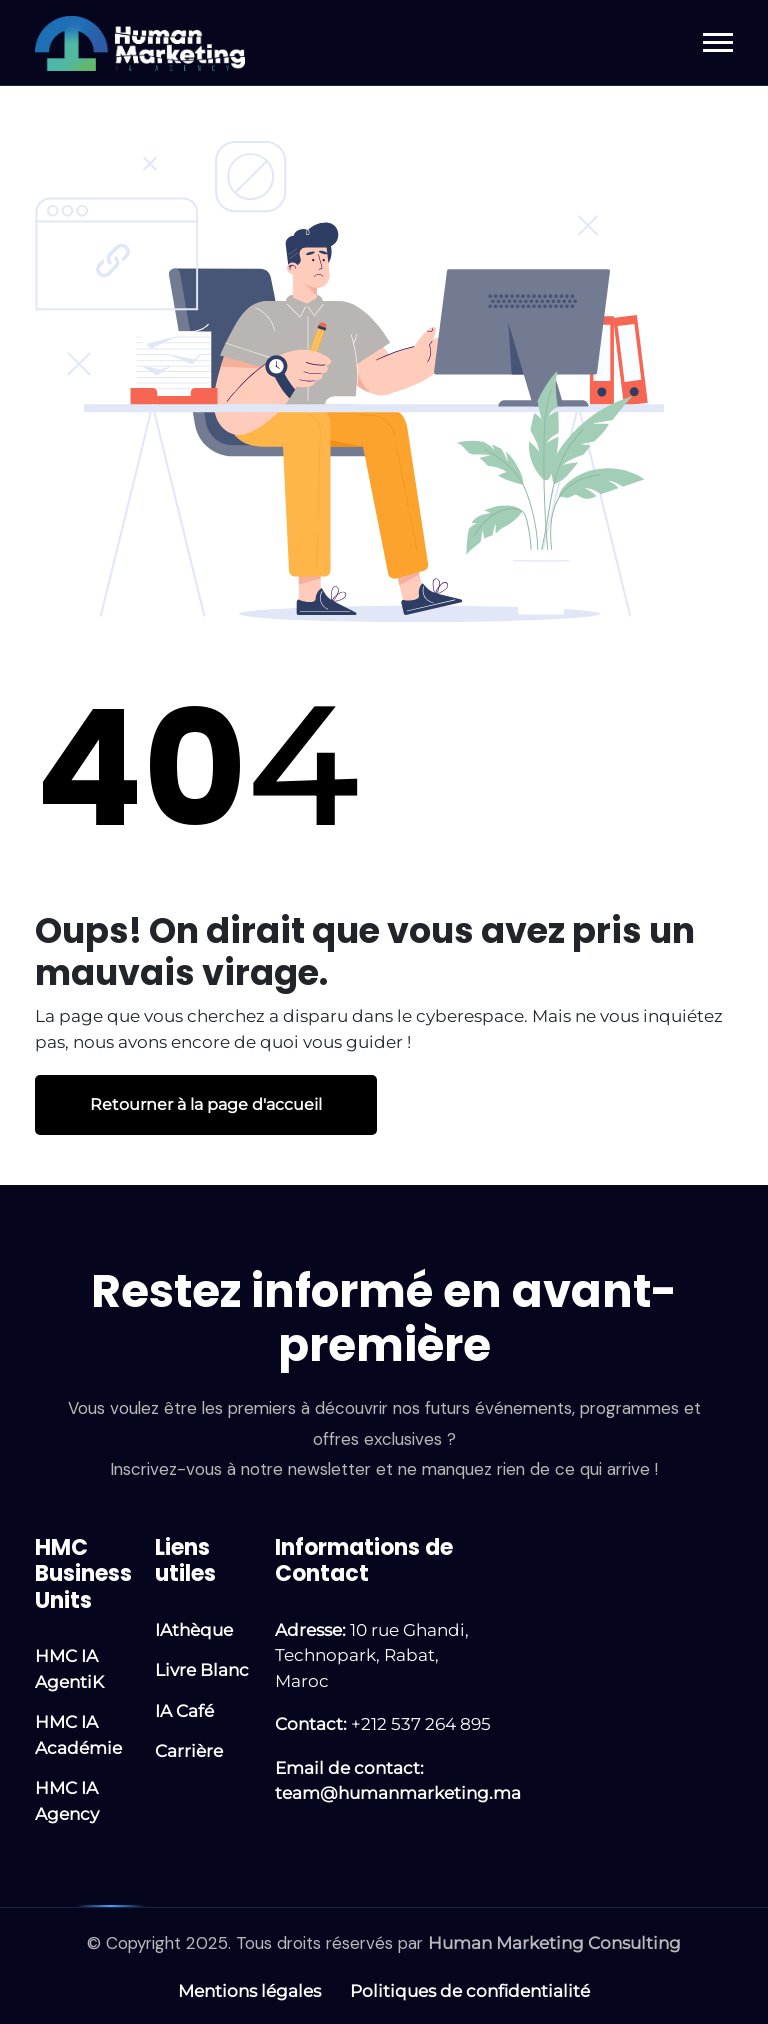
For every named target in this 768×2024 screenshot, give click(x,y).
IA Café (184, 1711)
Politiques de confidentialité (470, 1991)
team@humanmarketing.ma (398, 1793)
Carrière (189, 1751)
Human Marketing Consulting (554, 1943)
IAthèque (194, 1630)
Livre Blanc (202, 1670)
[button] (718, 42)
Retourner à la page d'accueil (206, 1105)
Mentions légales (249, 1991)
